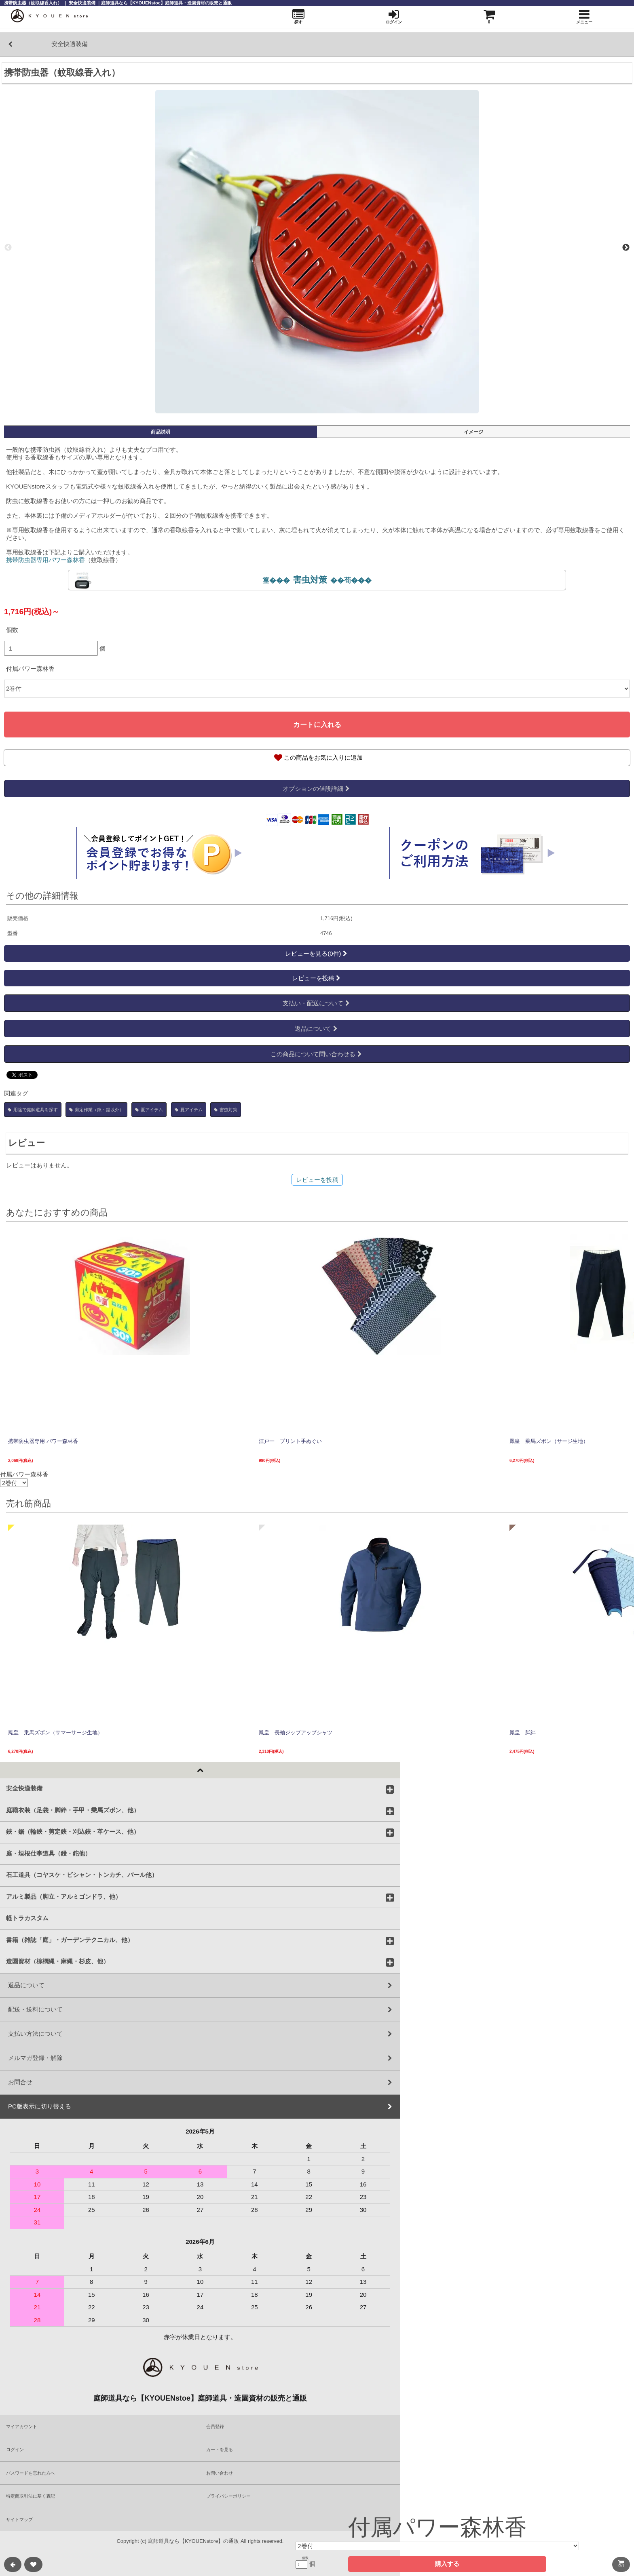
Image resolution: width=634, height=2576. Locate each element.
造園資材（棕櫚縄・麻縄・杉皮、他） (57, 1961)
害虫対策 (225, 1109)
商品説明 (160, 432)
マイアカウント (21, 2426)
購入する (447, 2563)
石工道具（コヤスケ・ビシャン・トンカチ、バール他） (82, 1874)
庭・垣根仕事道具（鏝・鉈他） (48, 1853)
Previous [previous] (8, 247)
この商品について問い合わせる (317, 1054)
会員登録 (215, 2426)
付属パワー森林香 (30, 668)
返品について (317, 1028)
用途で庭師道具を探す (33, 1109)
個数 (12, 629)
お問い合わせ (219, 2473)
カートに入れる (317, 724)
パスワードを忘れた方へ (30, 2473)
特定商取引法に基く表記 (30, 2496)
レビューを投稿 (317, 978)
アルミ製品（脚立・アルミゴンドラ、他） (63, 1896)
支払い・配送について (317, 1003)
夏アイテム (149, 1109)
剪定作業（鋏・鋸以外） (96, 1109)
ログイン (15, 2449)
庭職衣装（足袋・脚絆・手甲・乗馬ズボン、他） (72, 1810)
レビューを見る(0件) (317, 953)
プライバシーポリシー (228, 2496)
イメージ (473, 432)
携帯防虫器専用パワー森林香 (45, 559)
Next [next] (626, 247)
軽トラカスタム (27, 1918)
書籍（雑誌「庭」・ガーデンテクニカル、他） (69, 1939)
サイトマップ (19, 2519)
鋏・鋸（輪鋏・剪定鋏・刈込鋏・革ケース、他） (72, 1831)
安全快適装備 (24, 1788)
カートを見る (219, 2449)
